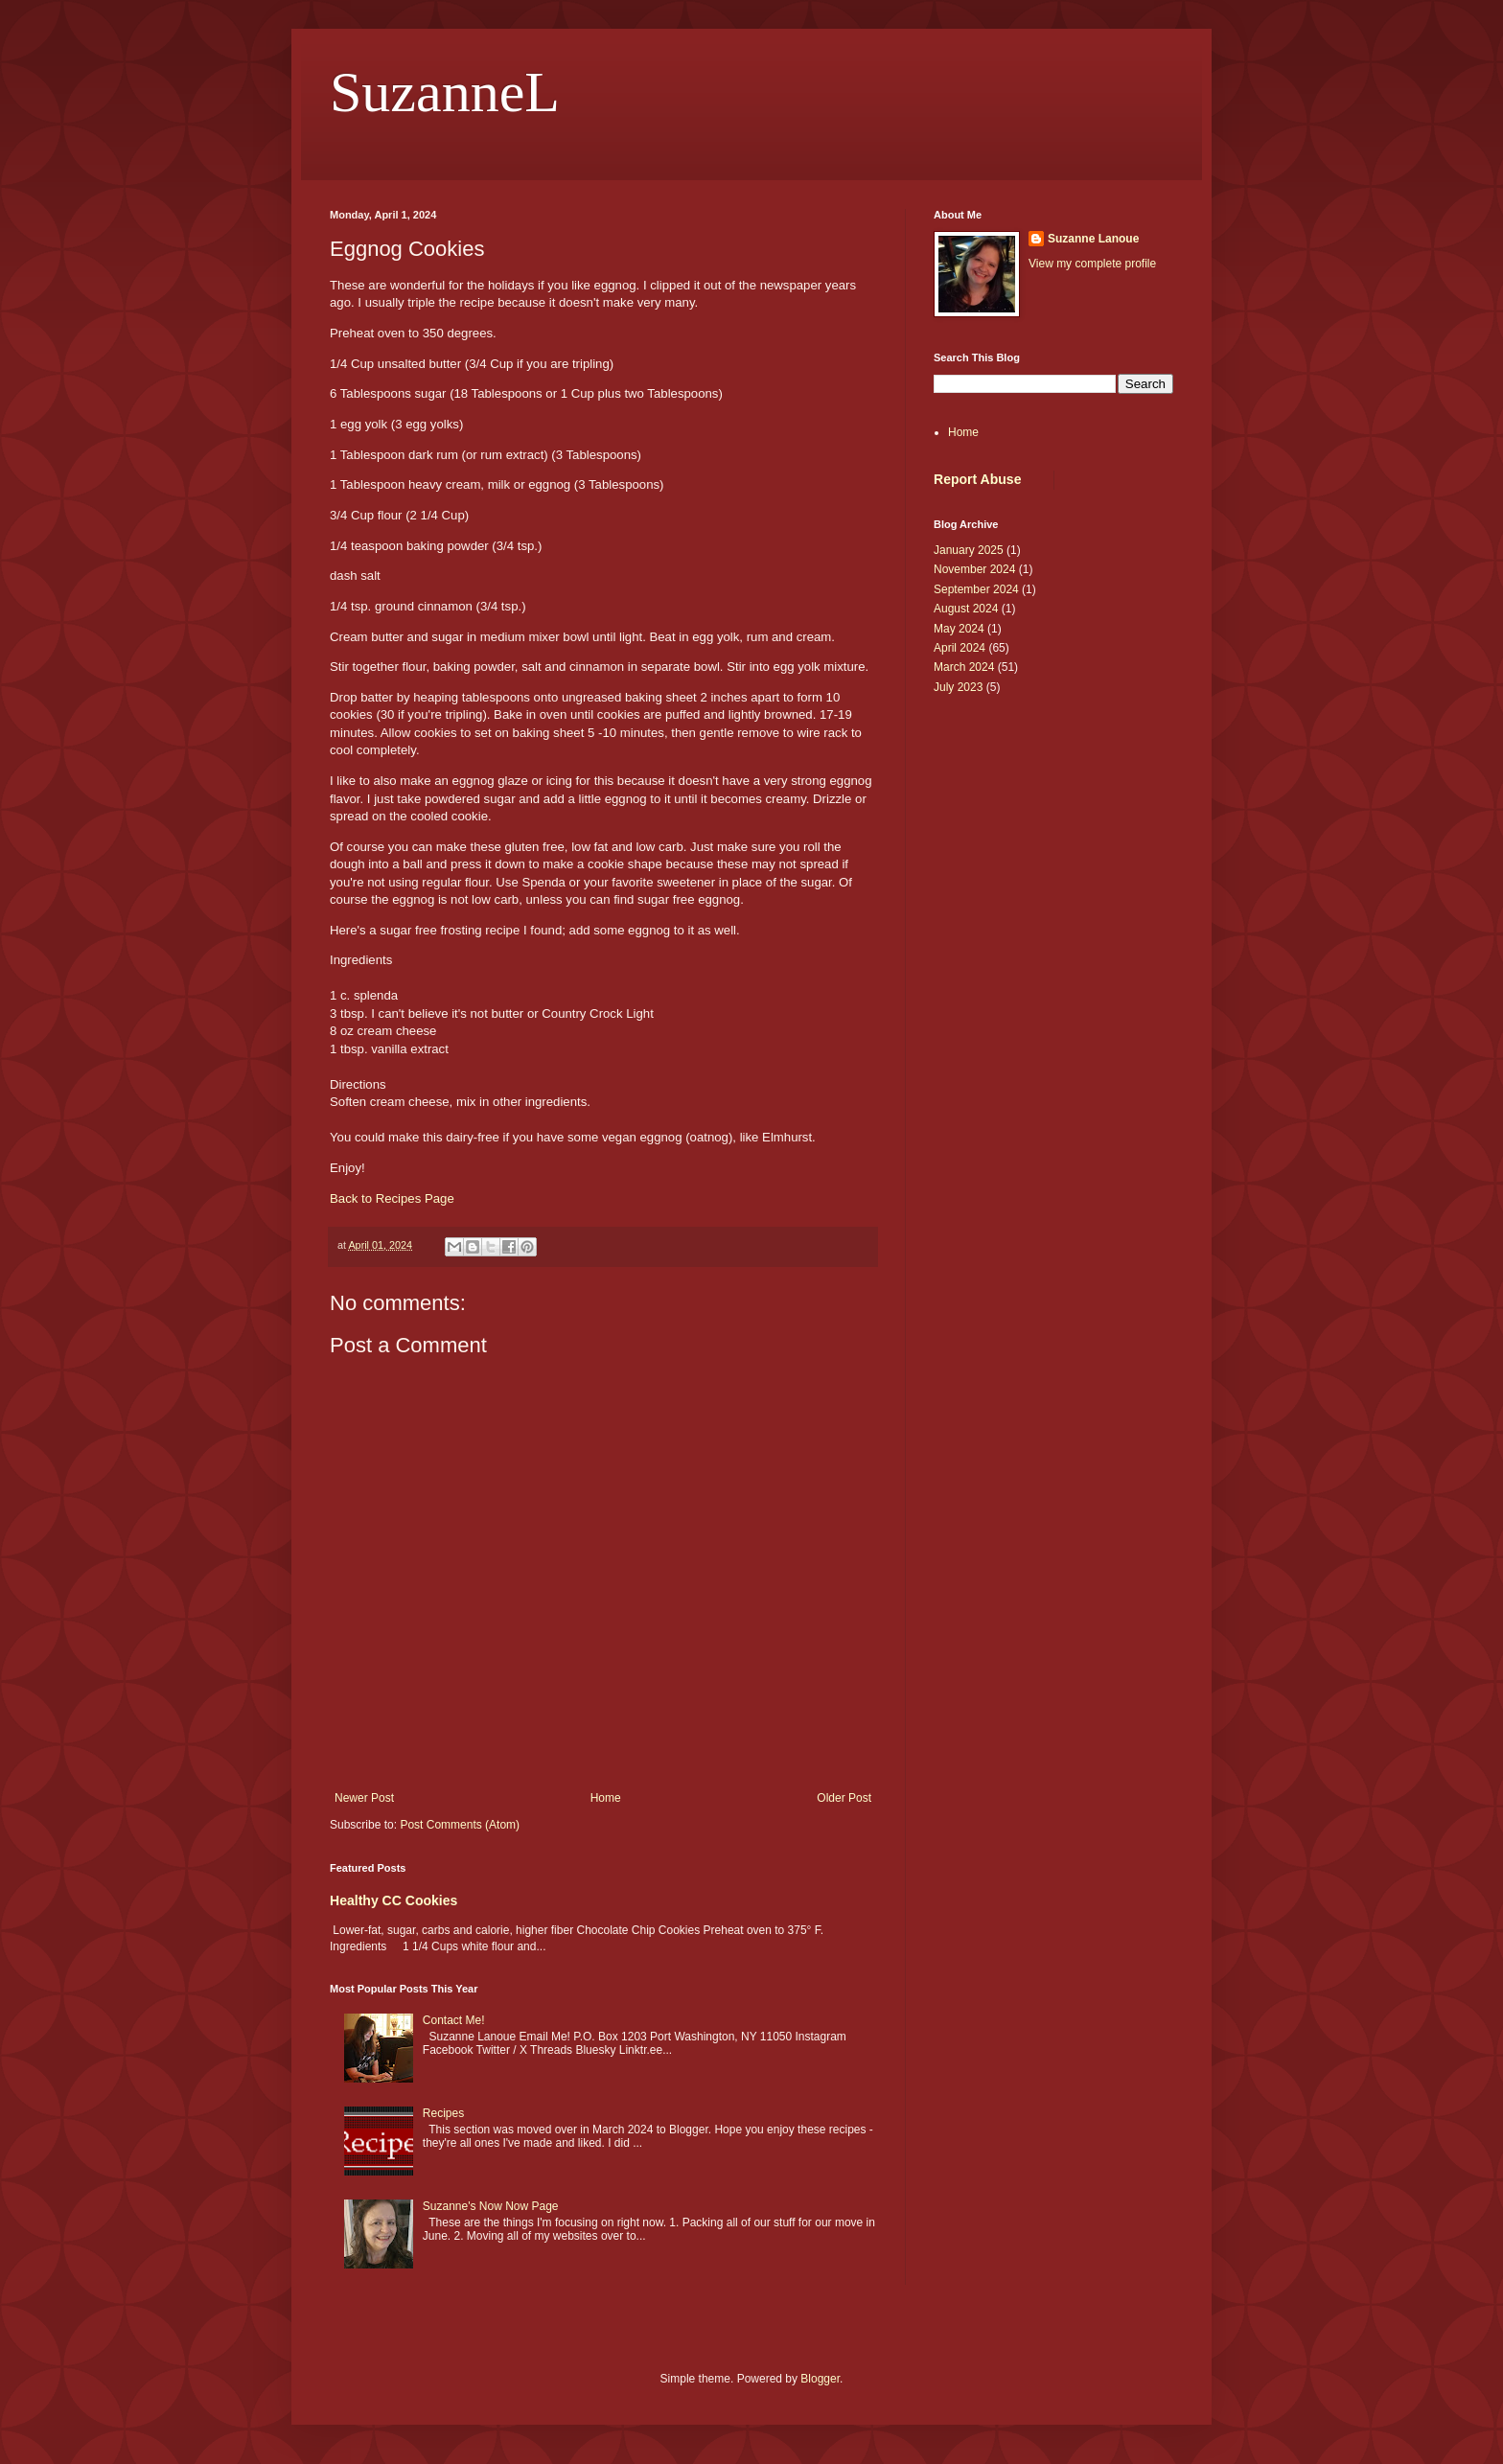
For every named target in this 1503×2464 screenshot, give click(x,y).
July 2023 (958, 687)
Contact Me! (454, 2020)
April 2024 (959, 648)
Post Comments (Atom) (460, 1824)
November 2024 (974, 569)
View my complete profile (1092, 263)
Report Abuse (977, 479)
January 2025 (969, 550)
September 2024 (976, 589)
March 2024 (964, 667)
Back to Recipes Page (392, 1198)
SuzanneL (445, 92)
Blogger (820, 2378)
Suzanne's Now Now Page (491, 2206)
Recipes (443, 2113)
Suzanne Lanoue (1093, 238)
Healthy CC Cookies (393, 1900)
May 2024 (959, 628)
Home (605, 1798)
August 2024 (966, 608)
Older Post (844, 1798)
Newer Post (364, 1798)
